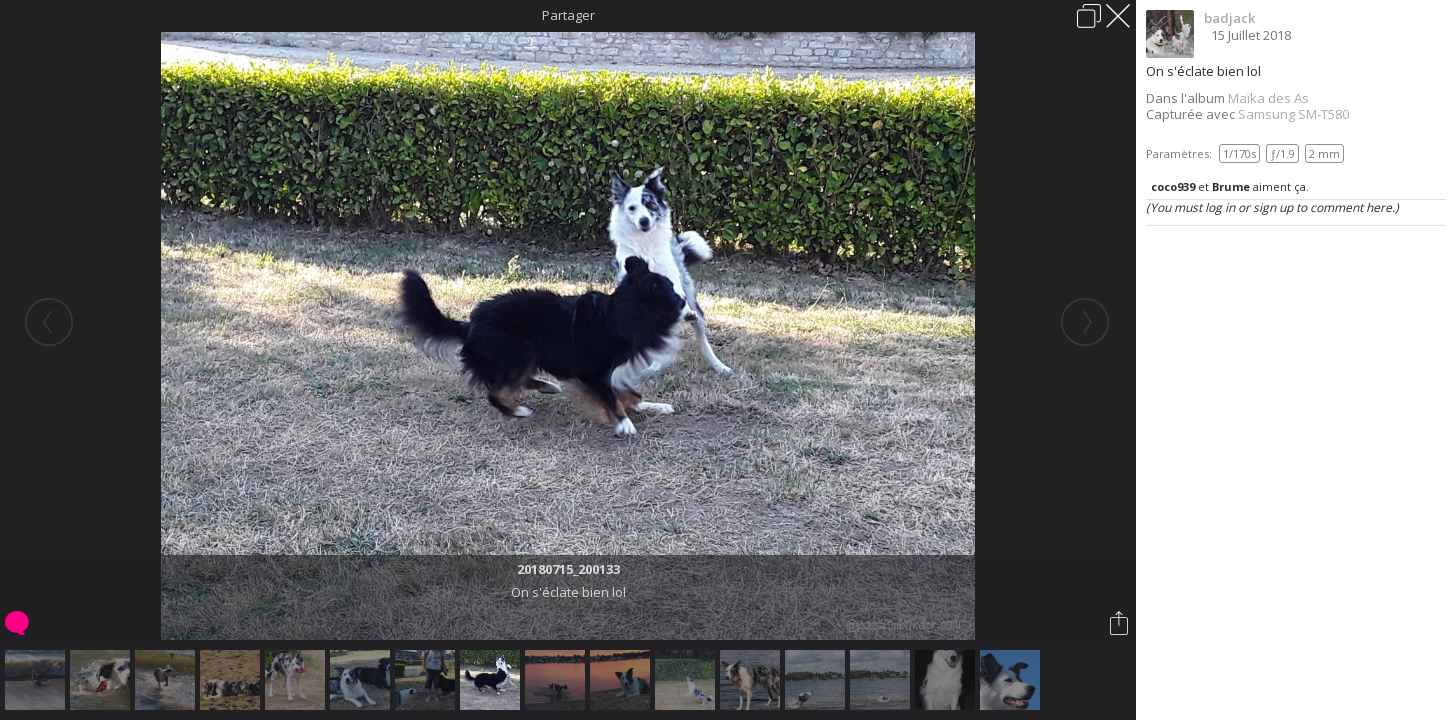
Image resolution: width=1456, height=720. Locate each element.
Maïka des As (1268, 98)
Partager (568, 15)
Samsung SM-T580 (1293, 114)
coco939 (1173, 186)
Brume (1231, 186)
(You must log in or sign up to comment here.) (1272, 207)
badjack (1229, 18)
